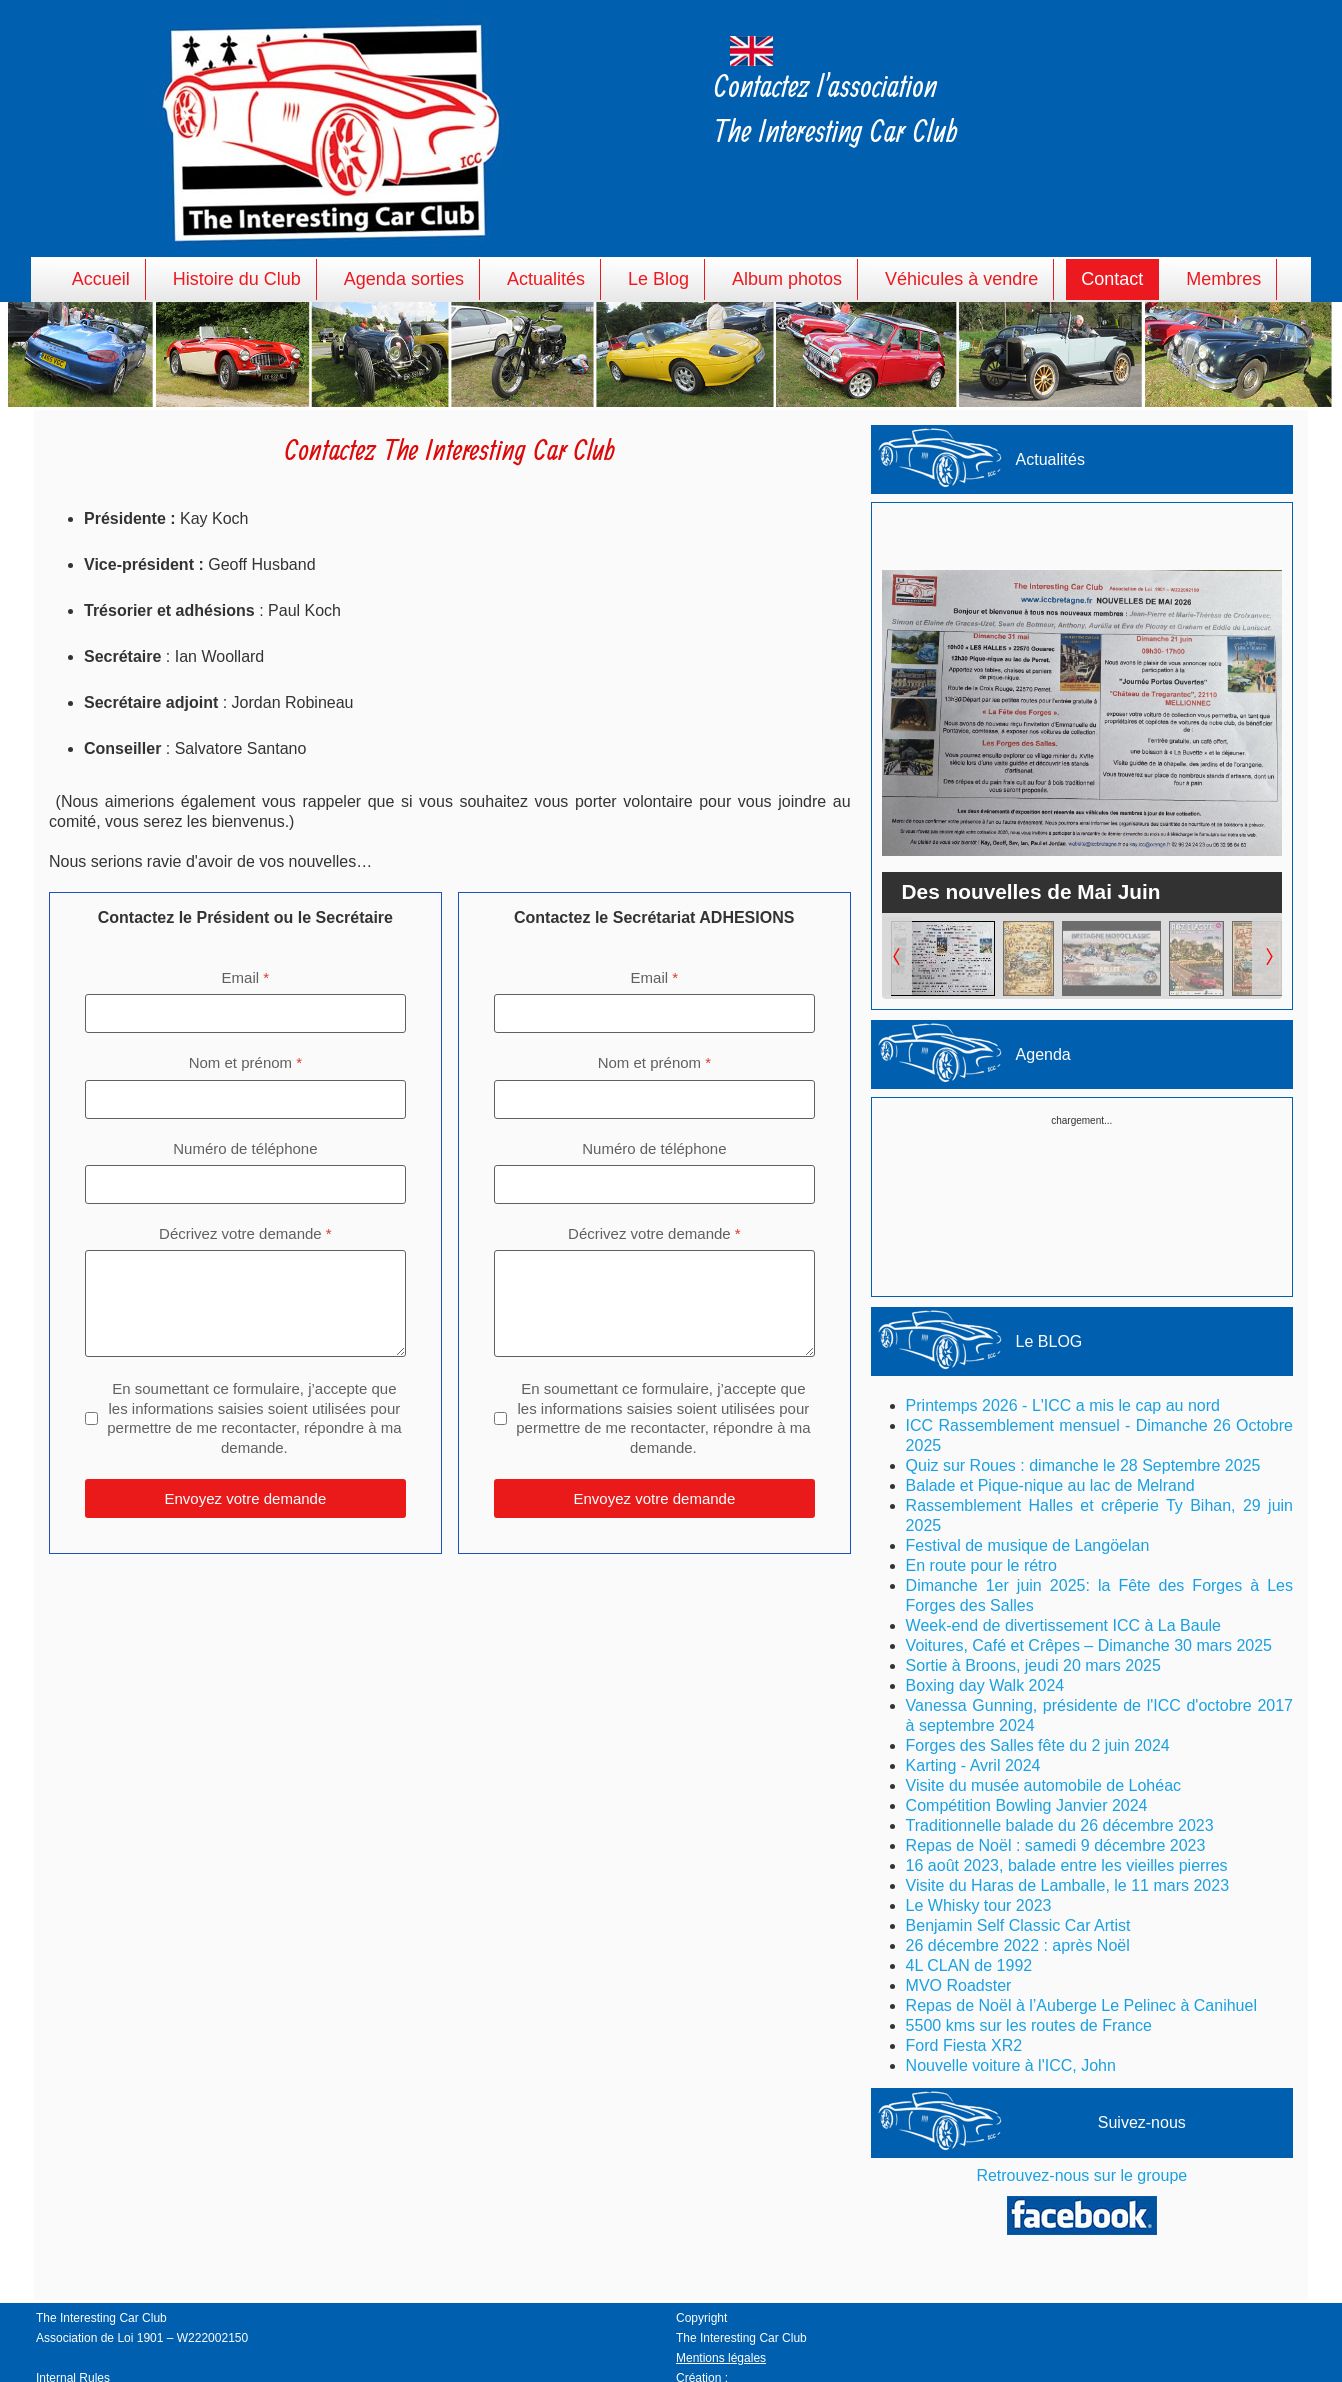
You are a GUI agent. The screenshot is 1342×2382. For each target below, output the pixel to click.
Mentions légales (721, 2358)
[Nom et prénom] (245, 1098)
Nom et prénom (245, 1062)
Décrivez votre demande (245, 1233)
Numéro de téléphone (245, 1147)
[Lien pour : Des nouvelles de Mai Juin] (1082, 713)
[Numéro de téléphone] (245, 1184)
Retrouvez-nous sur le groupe (1081, 2175)
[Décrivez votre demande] (245, 1303)
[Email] (245, 1013)
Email (246, 977)
